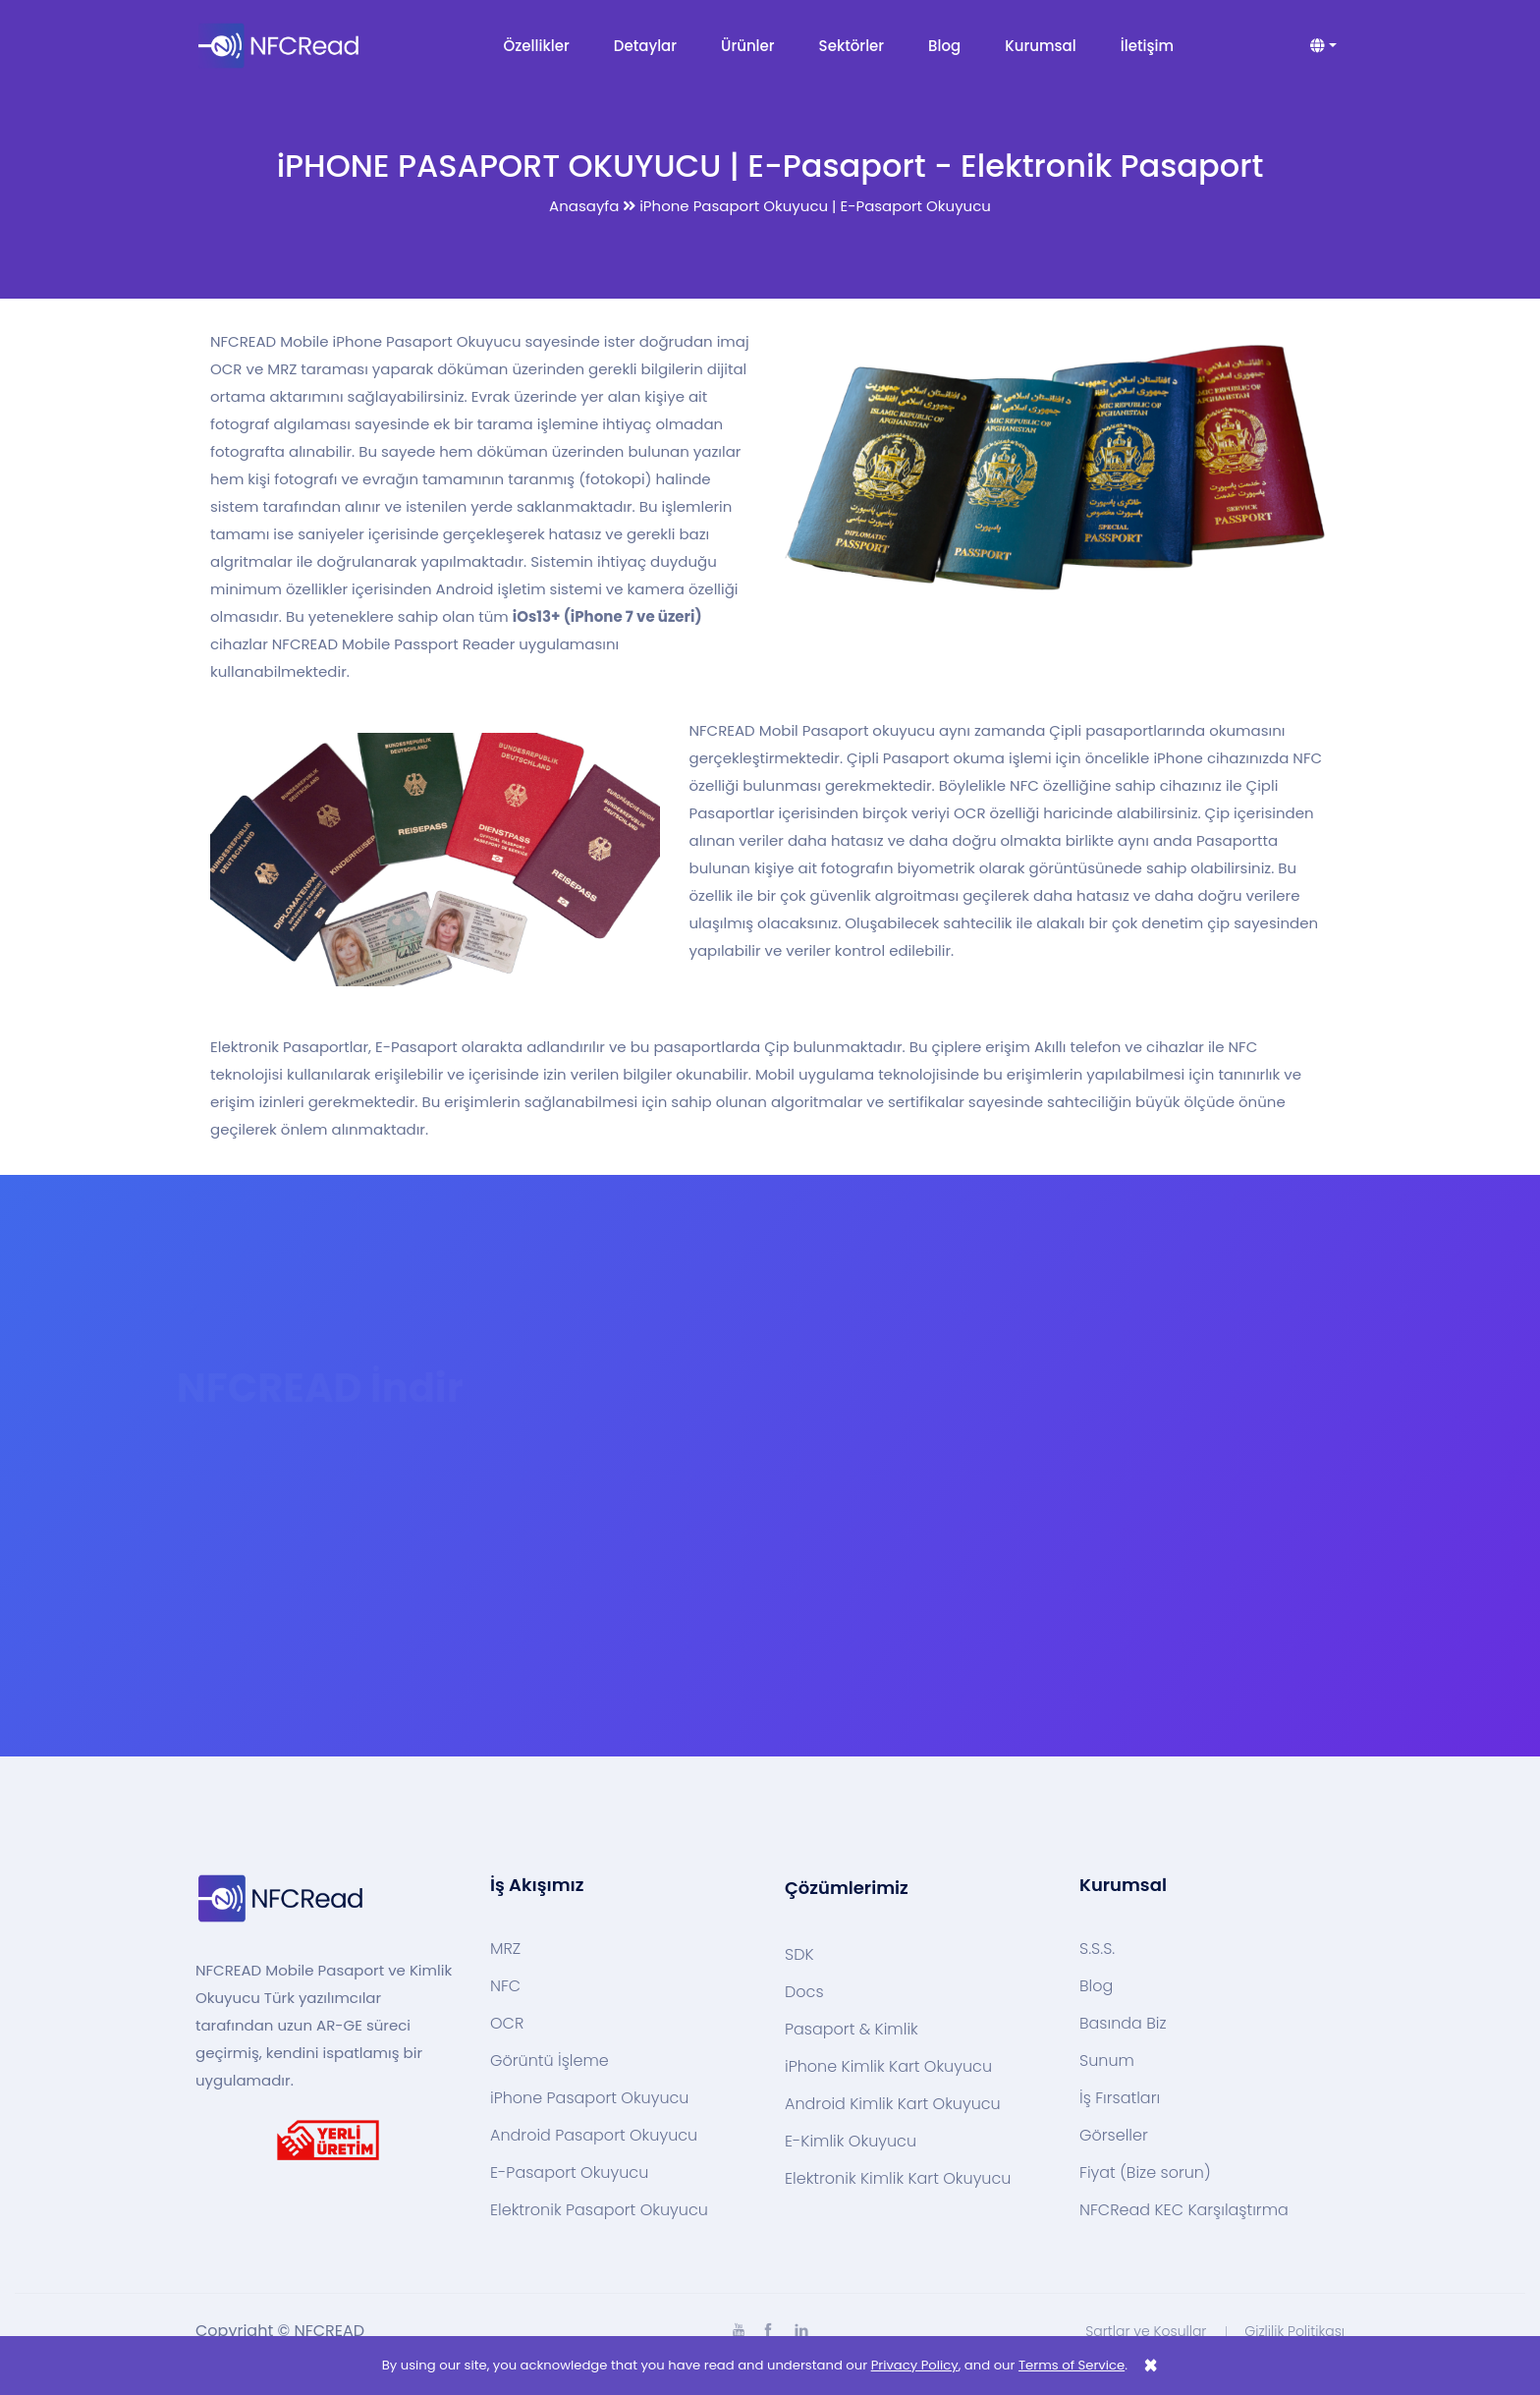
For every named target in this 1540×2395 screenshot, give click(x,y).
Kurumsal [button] (1040, 45)
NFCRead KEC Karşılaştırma (1184, 2210)
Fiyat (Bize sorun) (1145, 2173)
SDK (799, 1955)
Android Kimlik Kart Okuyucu (893, 2104)
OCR (506, 2023)
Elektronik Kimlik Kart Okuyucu (898, 2179)
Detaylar (645, 45)
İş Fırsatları (1119, 2098)
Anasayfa (584, 205)
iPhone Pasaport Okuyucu (589, 2098)
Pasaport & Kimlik (851, 2029)
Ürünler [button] (748, 45)
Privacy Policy (915, 2365)
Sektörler (852, 45)
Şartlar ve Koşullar (1145, 2331)
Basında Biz (1123, 2023)
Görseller (1113, 2135)
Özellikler (537, 45)
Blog (944, 45)
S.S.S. (1097, 1949)
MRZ (505, 1949)
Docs (804, 1992)
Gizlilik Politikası (1294, 2331)
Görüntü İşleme (549, 2061)
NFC (505, 1986)
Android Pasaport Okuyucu (593, 2135)
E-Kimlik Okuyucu (850, 2141)
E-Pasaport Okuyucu (569, 2173)
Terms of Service (1071, 2365)
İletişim (1147, 45)
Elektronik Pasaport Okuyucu (599, 2210)
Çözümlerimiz (846, 1887)
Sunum (1106, 2061)
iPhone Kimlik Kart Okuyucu (888, 2067)
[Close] (1150, 2365)
